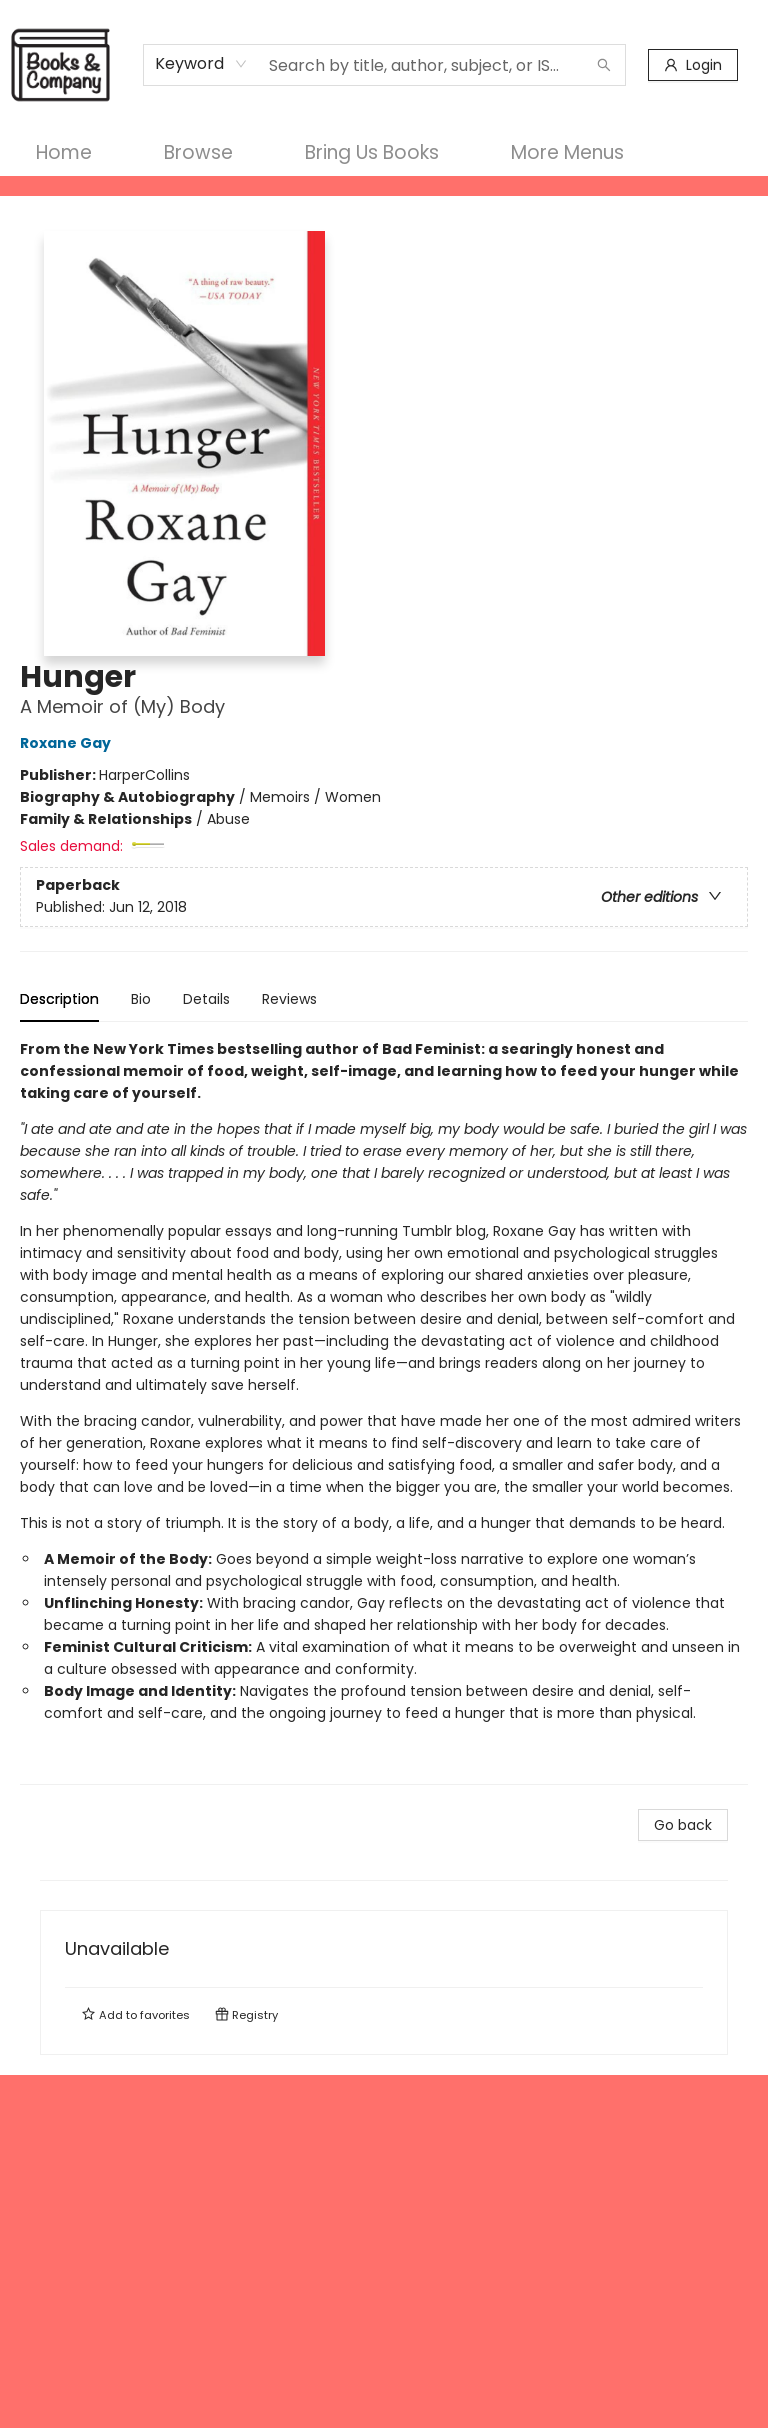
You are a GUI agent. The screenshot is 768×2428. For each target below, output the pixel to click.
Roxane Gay (68, 743)
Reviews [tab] (289, 999)
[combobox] (201, 64)
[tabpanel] (384, 1411)
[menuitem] (64, 153)
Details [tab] (206, 999)
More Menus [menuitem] (567, 152)
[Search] (604, 65)
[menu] (384, 153)
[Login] (693, 65)
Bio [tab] (141, 999)
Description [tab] (59, 999)
